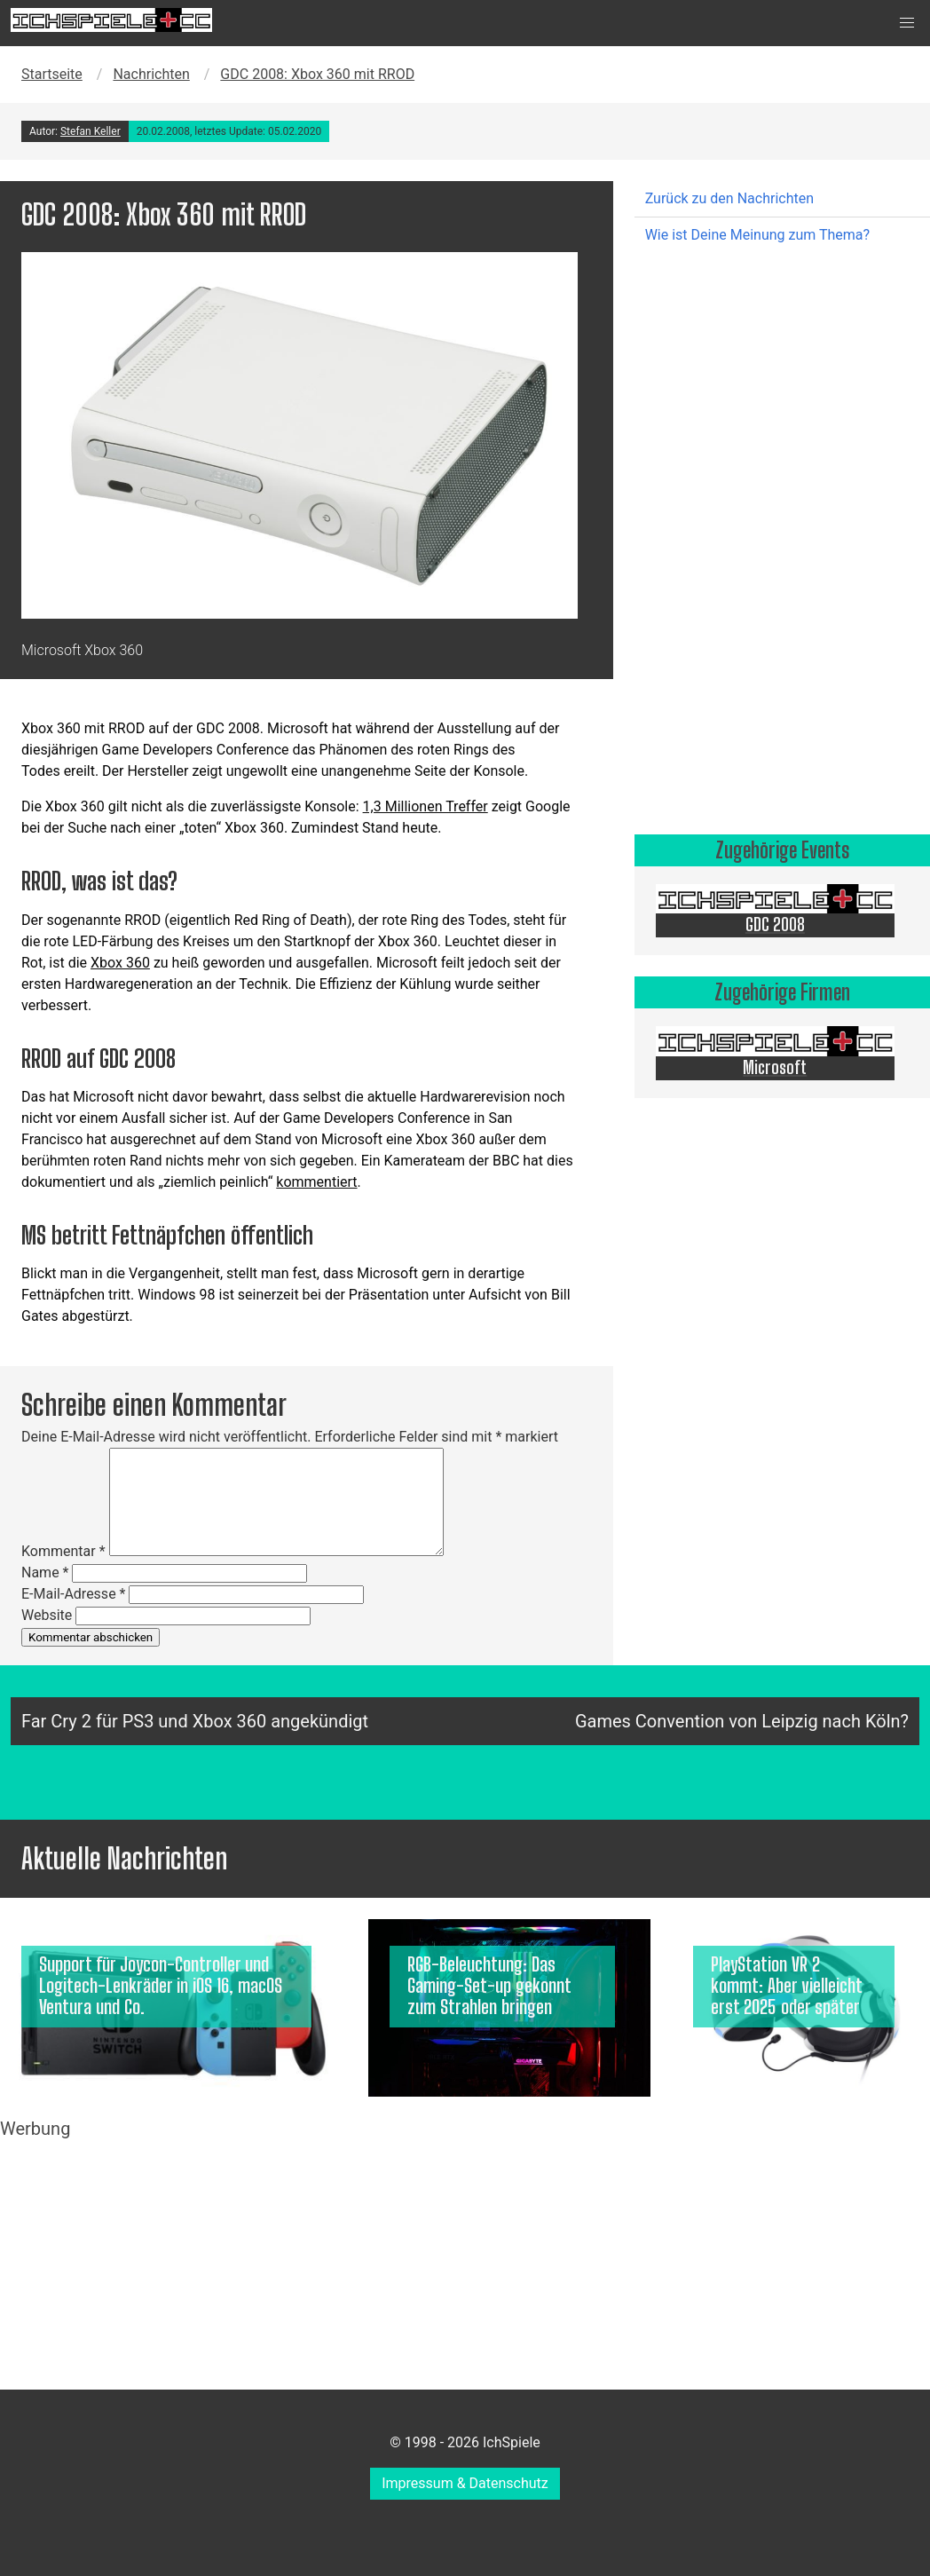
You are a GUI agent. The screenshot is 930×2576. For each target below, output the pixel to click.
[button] (907, 23)
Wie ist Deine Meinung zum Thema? (757, 234)
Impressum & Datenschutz (465, 2483)
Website (46, 1615)
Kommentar (63, 1551)
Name (45, 1572)
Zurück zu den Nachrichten (729, 198)
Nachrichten (151, 74)
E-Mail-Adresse (73, 1593)
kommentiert (316, 1181)
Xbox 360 (120, 962)
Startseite (52, 74)
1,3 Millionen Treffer (425, 806)
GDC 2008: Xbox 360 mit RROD (317, 74)
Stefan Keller (90, 131)
